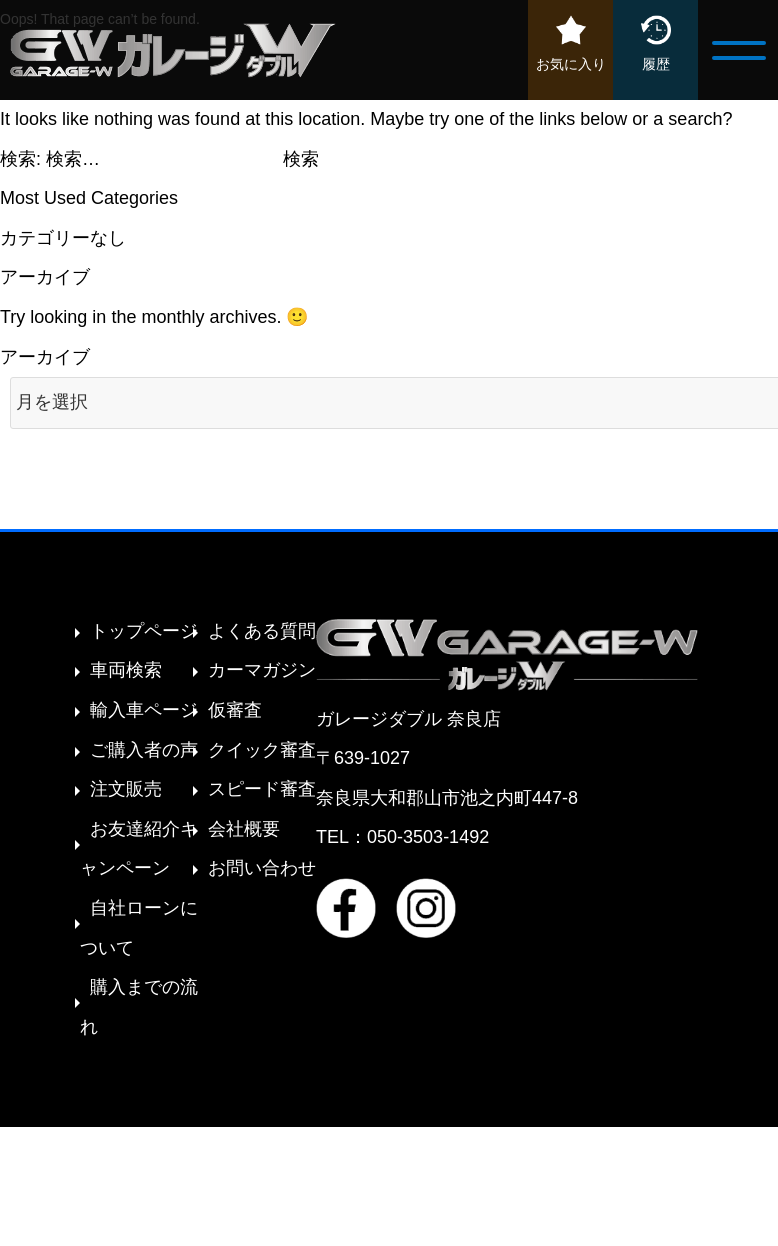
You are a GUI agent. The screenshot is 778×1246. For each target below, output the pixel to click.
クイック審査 (262, 750)
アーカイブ (45, 357)
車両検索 (126, 670)
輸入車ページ (144, 710)
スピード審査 (262, 789)
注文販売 (126, 789)
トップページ (144, 631)
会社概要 (244, 829)
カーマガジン (262, 670)
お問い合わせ (262, 868)
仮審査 (235, 710)
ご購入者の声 (144, 750)
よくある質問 (262, 631)
